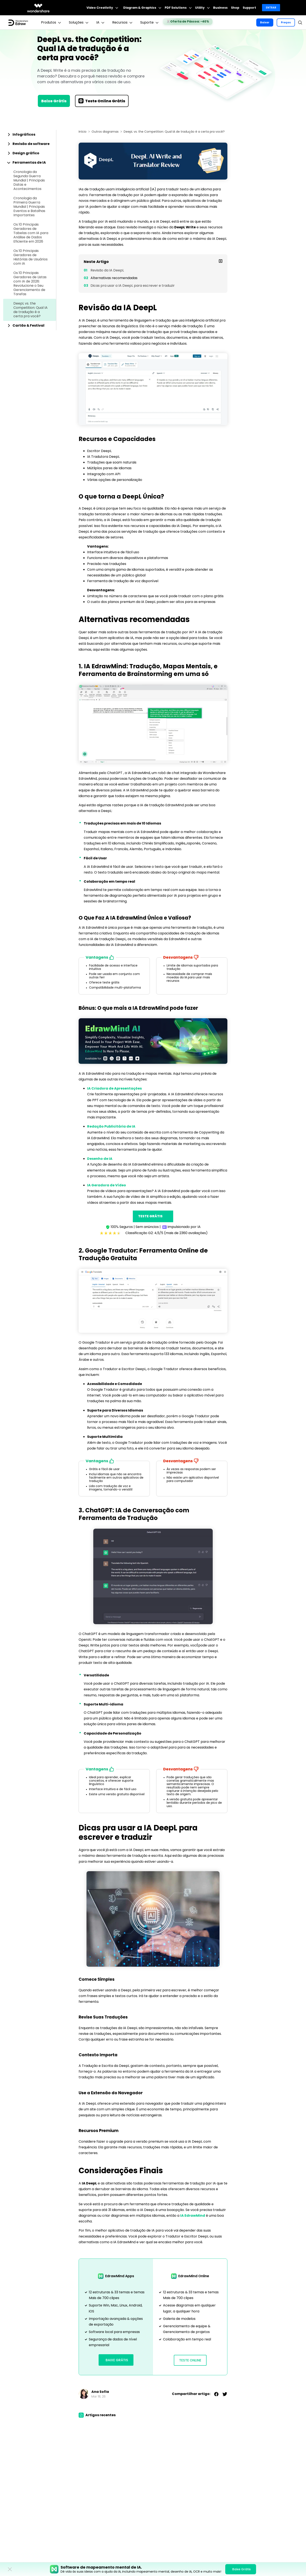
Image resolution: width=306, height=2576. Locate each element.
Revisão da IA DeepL (107, 270)
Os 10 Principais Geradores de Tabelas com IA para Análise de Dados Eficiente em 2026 (30, 233)
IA (100, 22)
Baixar (264, 22)
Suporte (150, 22)
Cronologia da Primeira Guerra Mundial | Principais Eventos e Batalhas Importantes (29, 206)
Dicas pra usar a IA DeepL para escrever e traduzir (133, 285)
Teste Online (190, 2360)
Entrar (271, 7)
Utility (202, 8)
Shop (235, 8)
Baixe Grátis (54, 101)
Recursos (122, 22)
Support (249, 8)
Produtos (51, 22)
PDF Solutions (178, 8)
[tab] (29, 134)
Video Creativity (102, 8)
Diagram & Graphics (142, 8)
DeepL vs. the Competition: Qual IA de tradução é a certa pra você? (30, 309)
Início (82, 131)
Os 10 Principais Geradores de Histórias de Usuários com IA (30, 257)
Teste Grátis (153, 1216)
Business (220, 8)
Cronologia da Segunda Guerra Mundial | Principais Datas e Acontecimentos (29, 180)
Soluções (79, 22)
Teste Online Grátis (101, 101)
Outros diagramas (105, 131)
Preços (286, 22)
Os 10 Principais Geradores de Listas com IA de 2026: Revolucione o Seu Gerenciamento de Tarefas (30, 283)
